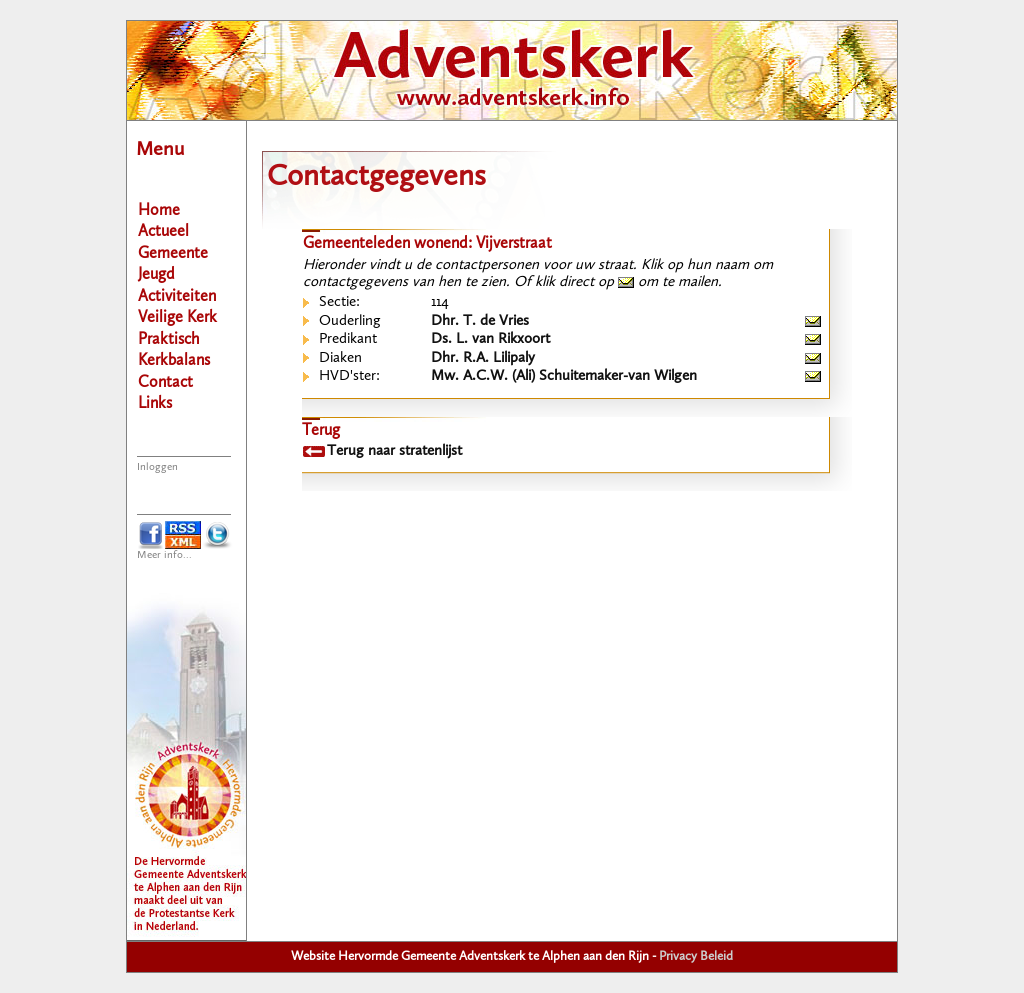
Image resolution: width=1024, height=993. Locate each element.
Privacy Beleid (696, 956)
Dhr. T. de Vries (480, 321)
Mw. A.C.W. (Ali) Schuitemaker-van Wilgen (564, 376)
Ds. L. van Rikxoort (490, 339)
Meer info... (164, 555)
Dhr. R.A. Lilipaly (483, 358)
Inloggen (157, 467)
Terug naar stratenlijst (394, 451)
